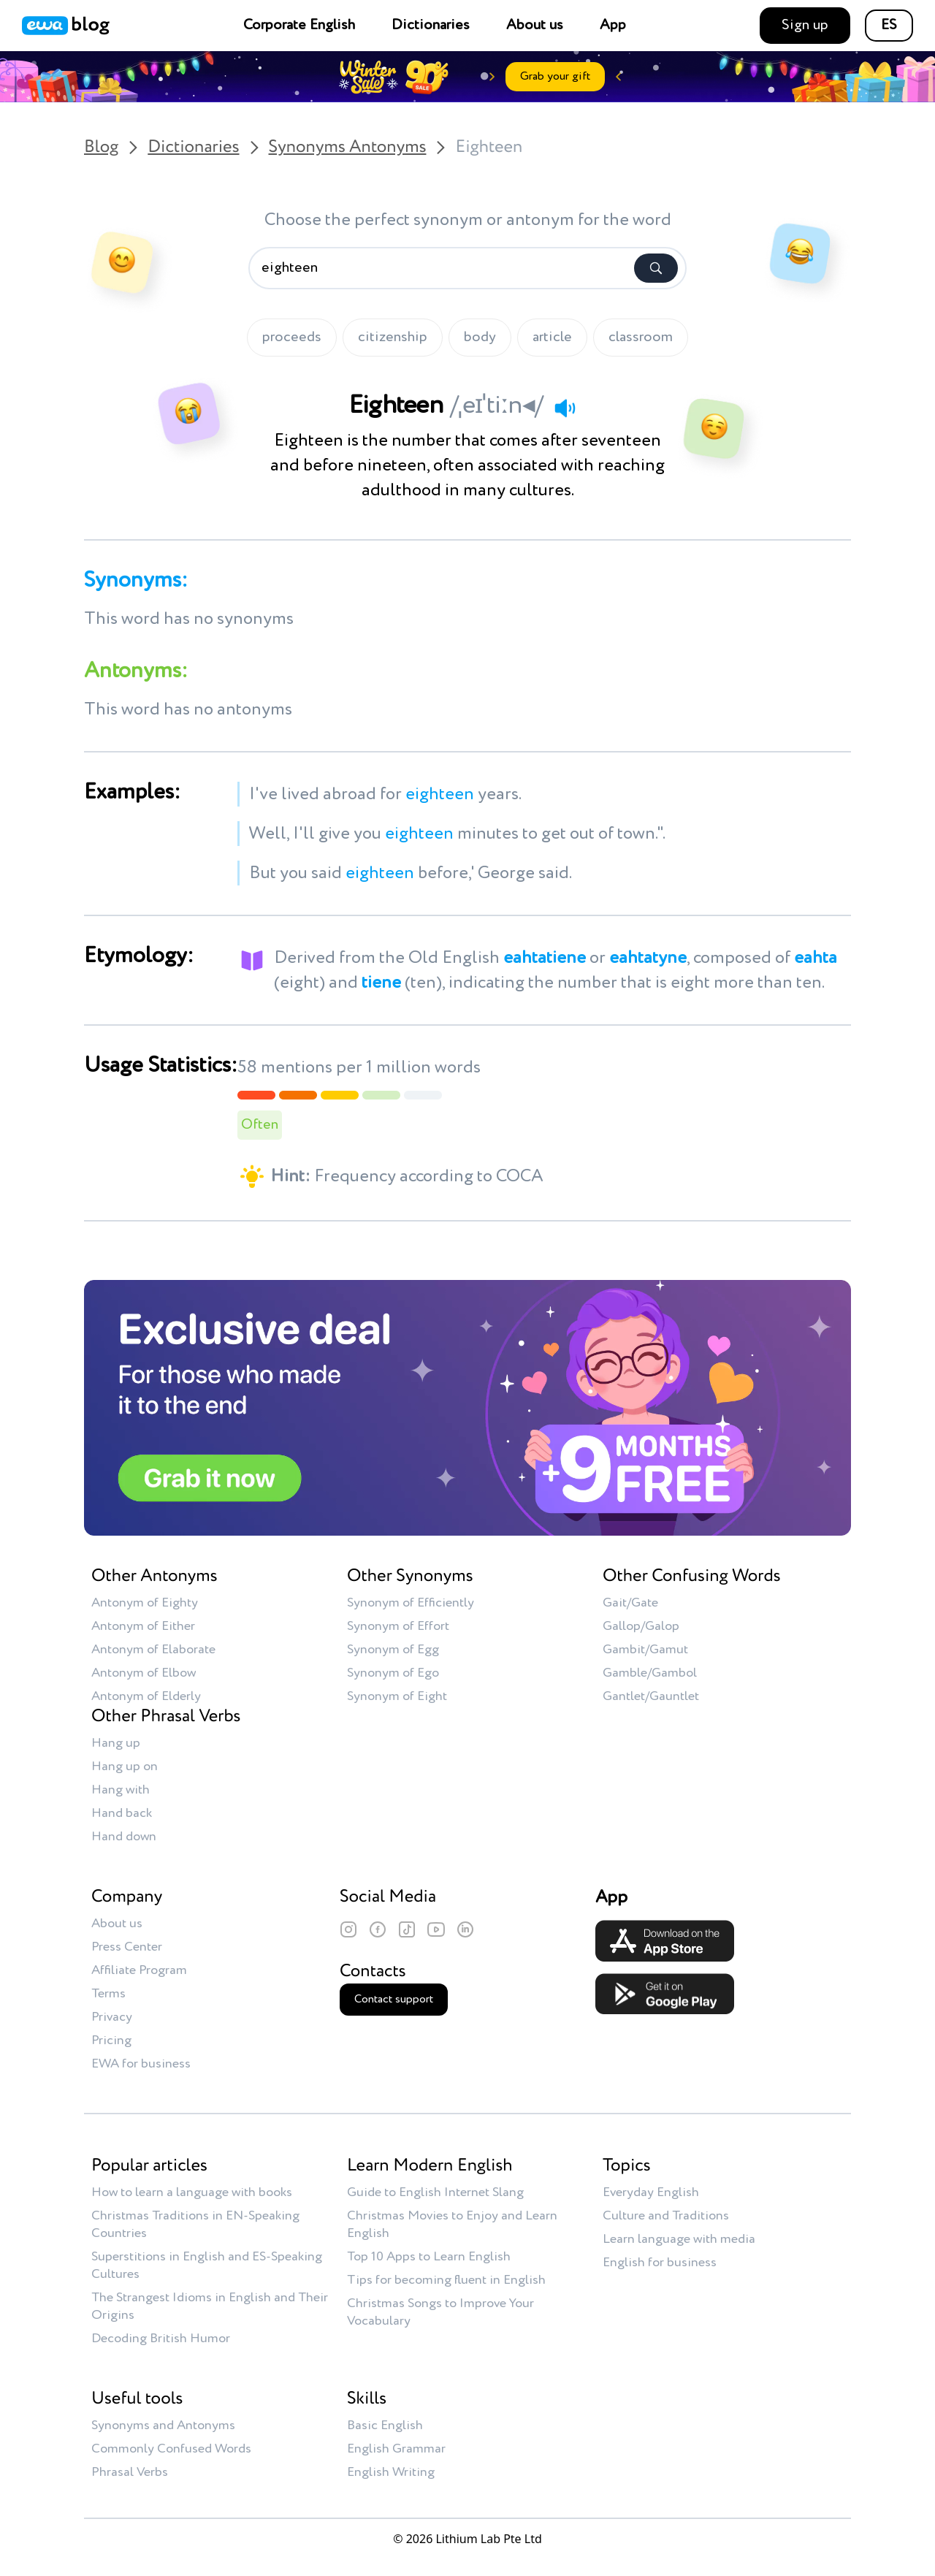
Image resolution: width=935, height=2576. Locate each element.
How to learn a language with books (191, 2192)
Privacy (111, 2017)
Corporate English (299, 25)
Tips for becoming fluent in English (446, 2280)
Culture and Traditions (666, 2215)
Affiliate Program (139, 1970)
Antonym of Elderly (146, 1696)
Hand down (123, 1836)
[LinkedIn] (465, 1929)
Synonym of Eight (397, 1696)
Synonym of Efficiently (410, 1602)
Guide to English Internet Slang (435, 2192)
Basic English (385, 2425)
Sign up (805, 25)
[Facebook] (377, 1929)
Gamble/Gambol (650, 1673)
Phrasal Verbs (129, 2472)
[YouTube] (436, 1929)
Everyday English (651, 2192)
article (552, 337)
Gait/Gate (630, 1602)
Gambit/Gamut (645, 1649)
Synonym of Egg (393, 1649)
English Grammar (396, 2448)
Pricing (111, 2040)
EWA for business (141, 2063)
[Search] (656, 268)
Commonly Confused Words (171, 2448)
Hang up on (124, 1766)
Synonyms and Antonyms (163, 2425)
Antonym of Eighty (144, 1602)
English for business (660, 2262)
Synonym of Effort (398, 1626)
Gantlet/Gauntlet (651, 1696)
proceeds (291, 337)
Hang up (115, 1743)
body (480, 337)
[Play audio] (564, 407)
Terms (108, 1993)
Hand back (121, 1813)
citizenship (392, 337)
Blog (101, 147)
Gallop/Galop (641, 1626)
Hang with (120, 1789)
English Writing (391, 2472)
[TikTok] (407, 1929)
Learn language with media (679, 2239)
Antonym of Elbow (143, 1673)
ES (889, 25)
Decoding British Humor (160, 2338)
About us (534, 25)
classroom (640, 337)
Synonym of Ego (393, 1673)
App (613, 25)
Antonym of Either (143, 1626)
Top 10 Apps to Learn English (429, 2256)
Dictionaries (431, 25)
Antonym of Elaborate (153, 1649)
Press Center (126, 1947)
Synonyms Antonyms (348, 147)
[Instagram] (348, 1929)
